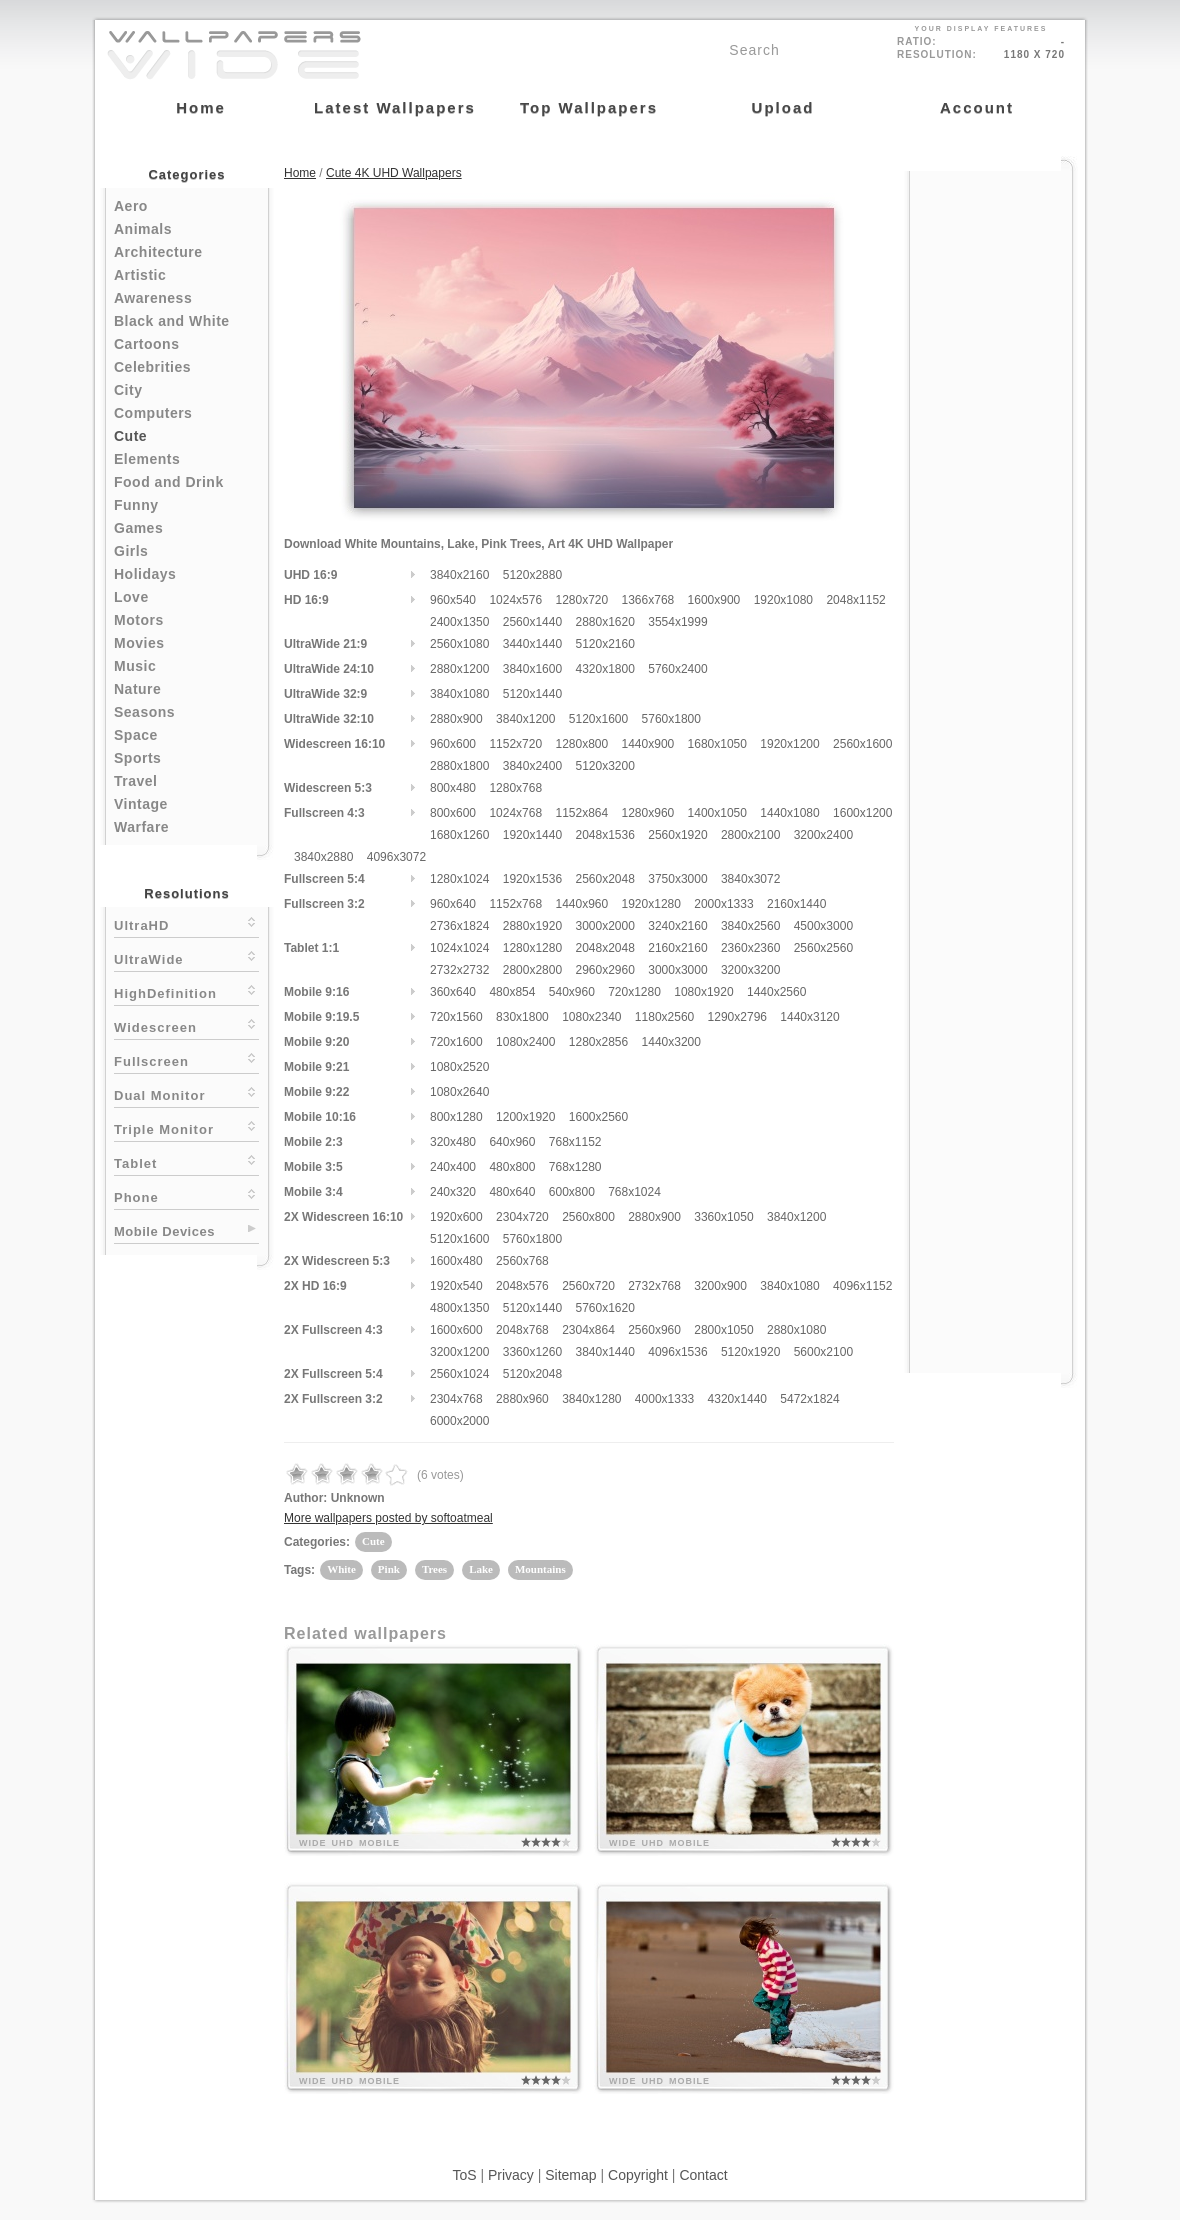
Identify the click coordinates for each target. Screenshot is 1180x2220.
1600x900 (714, 600)
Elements (147, 459)
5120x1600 (598, 719)
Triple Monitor (186, 1127)
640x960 (512, 1142)
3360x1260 (532, 1352)
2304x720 (522, 1217)
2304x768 (456, 1399)
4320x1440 (737, 1399)
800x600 (453, 813)
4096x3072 (396, 857)
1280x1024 (459, 879)
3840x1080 (459, 694)
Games (138, 528)
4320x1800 (604, 669)
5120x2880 (532, 575)
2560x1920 (677, 835)
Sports (137, 758)
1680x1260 (459, 835)
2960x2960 (604, 970)
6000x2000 (459, 1421)
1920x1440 (532, 835)
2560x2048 (604, 879)
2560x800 (588, 1217)
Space (136, 735)
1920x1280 (651, 904)
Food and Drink (169, 482)
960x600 (453, 744)
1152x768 (515, 904)
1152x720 (515, 744)
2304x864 (588, 1330)
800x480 (453, 788)
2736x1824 (459, 926)
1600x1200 (862, 813)
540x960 (572, 992)
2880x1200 (459, 669)
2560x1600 (862, 744)
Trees (434, 1569)
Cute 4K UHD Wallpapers (394, 173)
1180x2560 (664, 1017)
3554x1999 (677, 622)
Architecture (158, 252)
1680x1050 (717, 744)
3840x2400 (532, 766)
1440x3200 (671, 1042)
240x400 (453, 1167)
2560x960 (654, 1330)
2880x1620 (604, 622)
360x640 (453, 992)
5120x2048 (532, 1374)
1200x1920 (525, 1117)
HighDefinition (186, 991)
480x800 (512, 1167)
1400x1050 (717, 813)
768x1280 (575, 1167)
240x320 (453, 1192)
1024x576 (515, 600)
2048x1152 (855, 600)
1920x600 (456, 1217)
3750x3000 (677, 879)
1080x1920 (703, 992)
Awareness (153, 298)
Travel (135, 781)
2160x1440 (796, 904)
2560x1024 (459, 1374)
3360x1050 (723, 1217)
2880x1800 (459, 766)
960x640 (453, 904)
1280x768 (515, 788)
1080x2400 (525, 1042)
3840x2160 (459, 575)
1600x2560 (598, 1117)
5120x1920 (750, 1352)
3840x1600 (532, 669)
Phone (186, 1195)
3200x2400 (823, 835)
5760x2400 (677, 669)
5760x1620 (604, 1308)
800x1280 (456, 1117)
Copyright (638, 2175)
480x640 (512, 1192)
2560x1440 (532, 622)
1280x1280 (532, 948)
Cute (130, 436)
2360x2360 (750, 948)
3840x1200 (525, 719)
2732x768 (654, 1286)
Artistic (140, 275)
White (341, 1569)
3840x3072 (750, 879)
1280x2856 (598, 1042)
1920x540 (456, 1286)
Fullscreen (186, 1059)
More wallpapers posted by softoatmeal (388, 1518)
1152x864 (581, 813)
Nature (137, 689)
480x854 (512, 992)
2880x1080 (796, 1330)
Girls (131, 551)
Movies (139, 643)
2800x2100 (750, 835)
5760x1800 (671, 719)
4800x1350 (459, 1308)
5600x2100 (823, 1352)
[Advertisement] (991, 472)
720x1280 (634, 992)
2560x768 (522, 1261)
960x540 (453, 600)
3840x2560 (750, 926)
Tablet (186, 1161)
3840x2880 (323, 857)
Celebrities (152, 367)
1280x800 (581, 744)
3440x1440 (532, 644)
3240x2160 (677, 926)
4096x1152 (862, 1286)
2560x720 (588, 1286)
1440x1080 (789, 813)
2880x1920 (532, 926)
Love (131, 597)
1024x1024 (459, 948)
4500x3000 (823, 926)
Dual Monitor (186, 1093)
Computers (153, 413)
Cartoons (146, 344)
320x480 (453, 1142)
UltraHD (186, 923)
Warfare (141, 827)
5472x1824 (809, 1399)
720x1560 (456, 1017)
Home (300, 173)
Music (135, 666)
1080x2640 (459, 1092)
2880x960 (522, 1399)
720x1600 (456, 1042)
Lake (481, 1569)
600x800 (572, 1192)
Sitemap (570, 2175)
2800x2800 (532, 970)
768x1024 (634, 1192)
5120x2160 (604, 644)
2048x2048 (604, 948)
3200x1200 (459, 1352)
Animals (143, 229)
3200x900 (720, 1286)
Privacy (511, 2175)
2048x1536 (604, 835)
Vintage (141, 804)
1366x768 (648, 600)
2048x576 (522, 1286)
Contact (703, 2175)
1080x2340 (591, 1017)
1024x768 (515, 813)
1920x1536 (532, 879)
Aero (131, 206)
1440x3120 (809, 1017)
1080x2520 (459, 1067)
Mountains (540, 1569)
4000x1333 (664, 1399)
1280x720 (581, 600)
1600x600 (456, 1330)
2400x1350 (459, 622)
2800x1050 (723, 1330)
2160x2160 (677, 948)
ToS (464, 2175)
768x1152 (575, 1142)
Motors (139, 620)
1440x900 (648, 744)
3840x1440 (604, 1352)
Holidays (145, 574)
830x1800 (522, 1017)
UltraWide (186, 957)
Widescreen (186, 1025)
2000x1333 (723, 904)
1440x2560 (776, 992)
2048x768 (522, 1330)
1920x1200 (789, 744)
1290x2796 (737, 1017)
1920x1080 (783, 600)
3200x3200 (750, 970)
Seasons (144, 712)
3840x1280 (591, 1399)
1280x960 (648, 813)
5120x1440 (532, 694)
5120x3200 (604, 766)
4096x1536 (677, 1352)
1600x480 (456, 1261)
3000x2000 (604, 926)
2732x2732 (459, 970)
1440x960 (581, 904)
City (128, 390)
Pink (389, 1569)
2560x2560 (823, 948)
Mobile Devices (164, 1231)
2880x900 (456, 719)
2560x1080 (459, 644)
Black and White (172, 321)
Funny (136, 505)
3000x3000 (677, 970)
